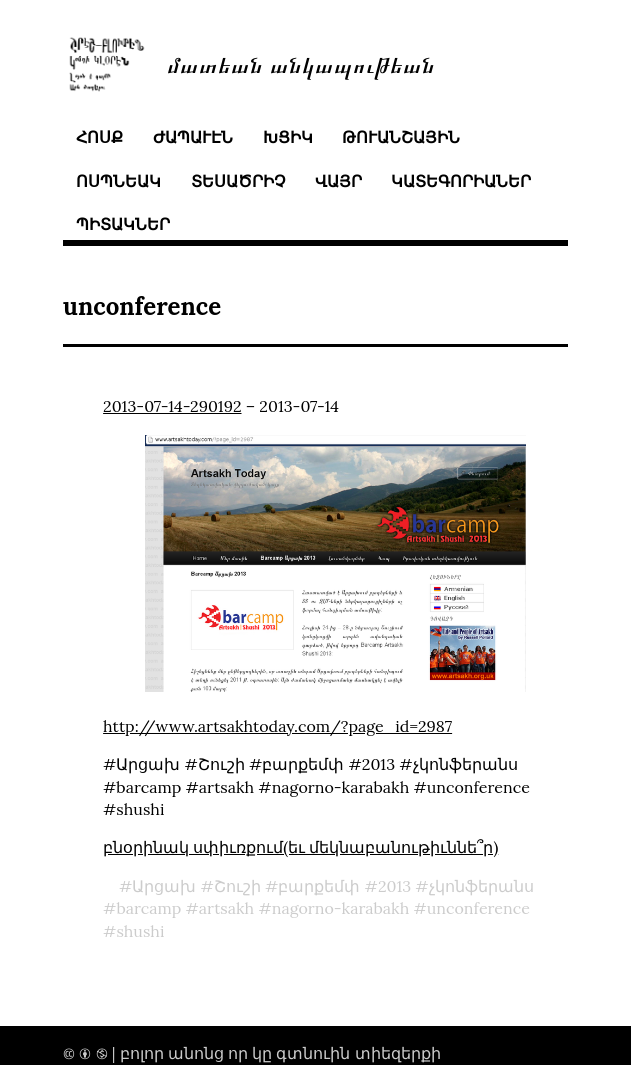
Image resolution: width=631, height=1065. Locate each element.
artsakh (226, 908)
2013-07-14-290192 (172, 406)
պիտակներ (123, 224)
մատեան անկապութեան (301, 63)
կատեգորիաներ (461, 181)
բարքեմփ (319, 886)
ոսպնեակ (118, 181)
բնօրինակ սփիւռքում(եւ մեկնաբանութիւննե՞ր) (300, 847)
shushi (140, 931)
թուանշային (401, 137)
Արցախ (164, 886)
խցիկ (288, 137)
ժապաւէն (193, 137)
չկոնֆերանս (481, 886)
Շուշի (237, 886)
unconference (478, 908)
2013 (394, 886)
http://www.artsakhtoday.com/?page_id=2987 (277, 726)
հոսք (99, 137)
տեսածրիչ (238, 181)
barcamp (148, 908)
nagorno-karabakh (341, 908)
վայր (338, 181)
